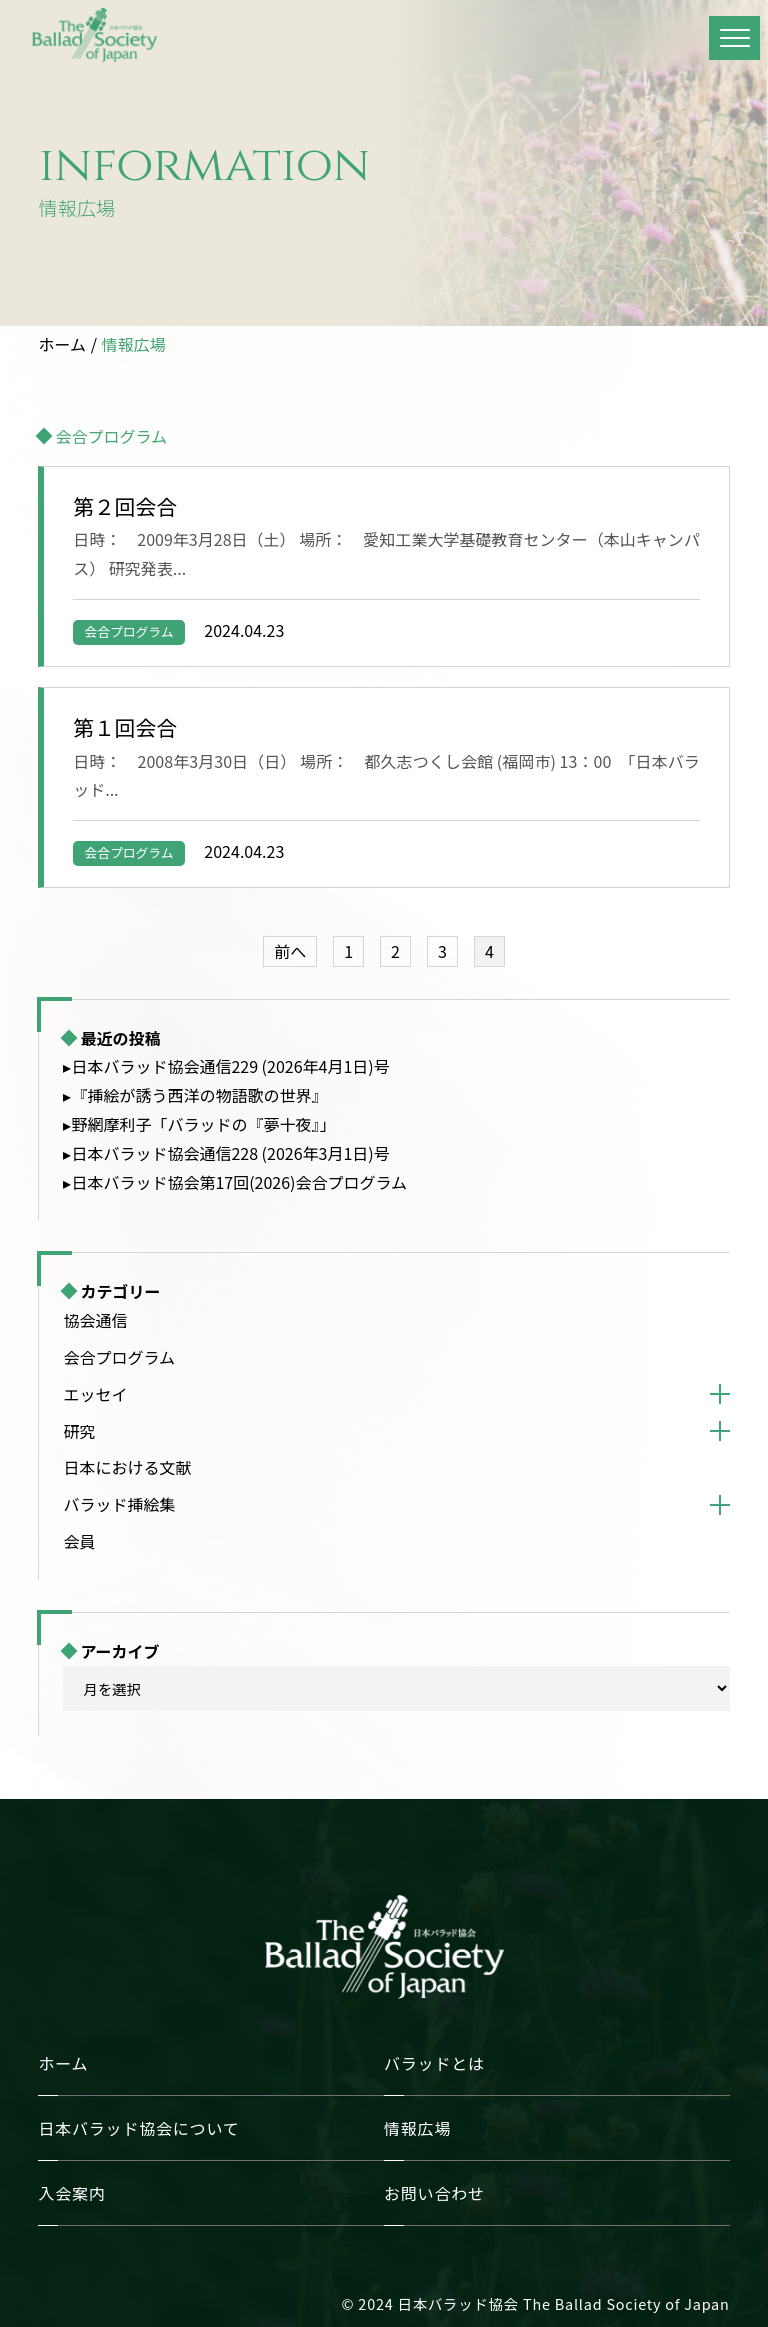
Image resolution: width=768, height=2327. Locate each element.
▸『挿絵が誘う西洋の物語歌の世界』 (195, 1095)
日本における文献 (127, 1467)
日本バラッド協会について (138, 2128)
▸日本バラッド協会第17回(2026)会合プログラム (235, 1182)
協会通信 (95, 1320)
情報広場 (134, 344)
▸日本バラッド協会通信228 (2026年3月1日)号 (226, 1153)
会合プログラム (128, 631)
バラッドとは (434, 2063)
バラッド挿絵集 (119, 1504)
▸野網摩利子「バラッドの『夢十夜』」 (199, 1124)
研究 (79, 1431)
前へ (290, 951)
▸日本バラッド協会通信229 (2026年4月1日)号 (226, 1066)
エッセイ (95, 1394)
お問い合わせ (434, 2193)
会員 (79, 1541)
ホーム (62, 344)
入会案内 (71, 2193)
